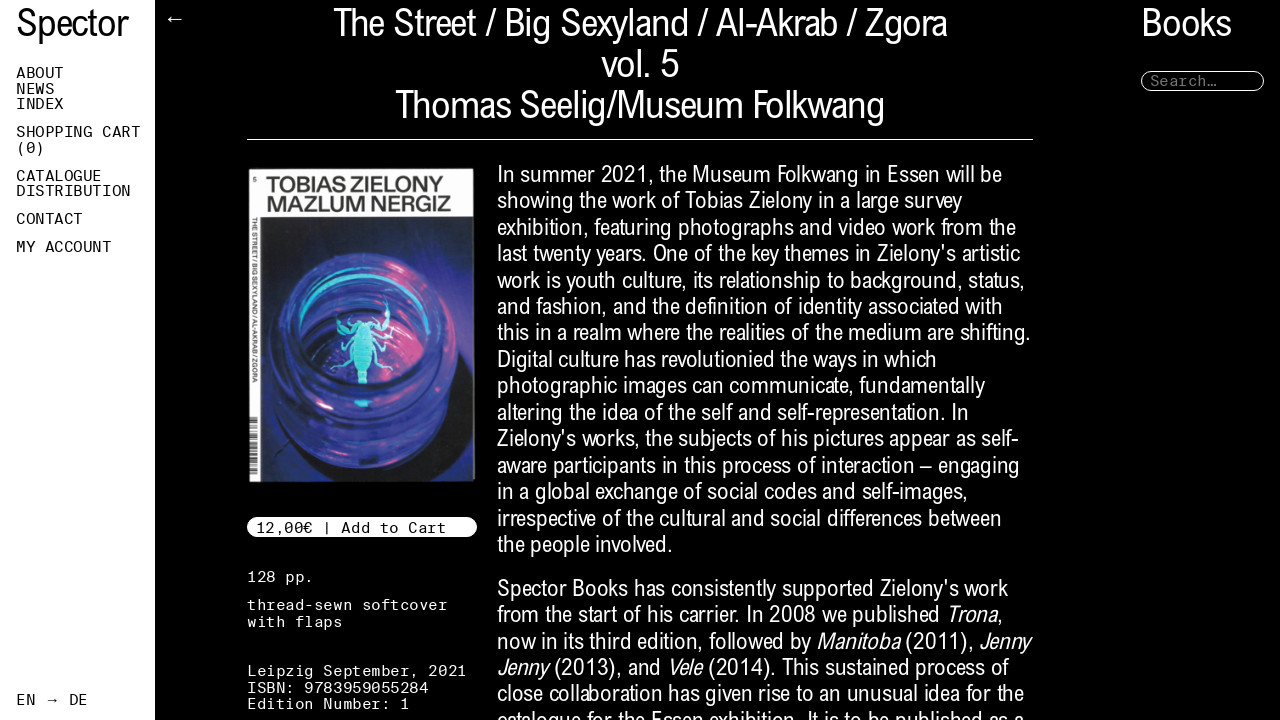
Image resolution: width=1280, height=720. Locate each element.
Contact (49, 219)
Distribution (73, 191)
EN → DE (52, 700)
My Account (64, 247)
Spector (72, 27)
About (40, 73)
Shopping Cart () (78, 140)
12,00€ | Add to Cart (351, 527)
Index (40, 104)
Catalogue (59, 176)
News (35, 89)
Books (1186, 27)
